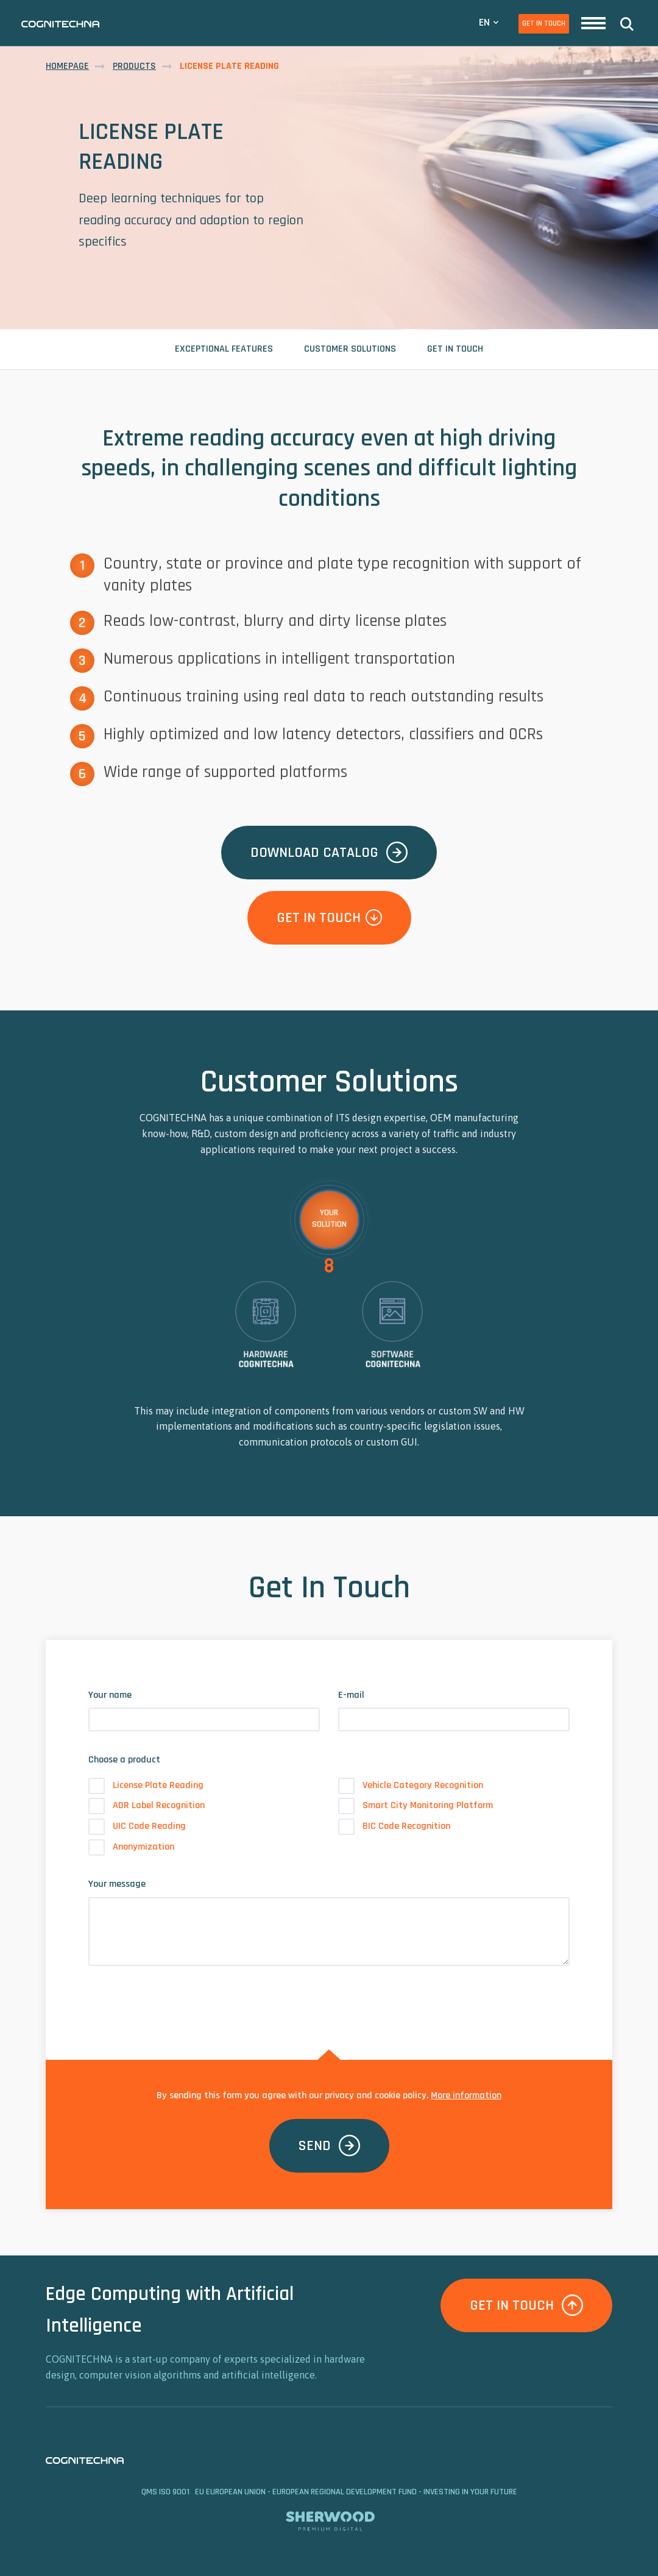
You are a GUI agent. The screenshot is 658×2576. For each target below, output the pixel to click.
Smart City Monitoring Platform (415, 1806)
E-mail (351, 1695)
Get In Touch (543, 23)
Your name (110, 1695)
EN (484, 22)
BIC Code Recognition (394, 1826)
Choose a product (124, 1759)
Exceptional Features (224, 348)
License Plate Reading (145, 1786)
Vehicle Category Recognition (410, 1786)
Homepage (67, 66)
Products (134, 66)
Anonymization (131, 1847)
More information (466, 2095)
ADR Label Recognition (146, 1806)
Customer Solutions (350, 348)
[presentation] (181, 1999)
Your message (117, 1884)
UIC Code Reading (137, 1826)
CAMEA (60, 24)
